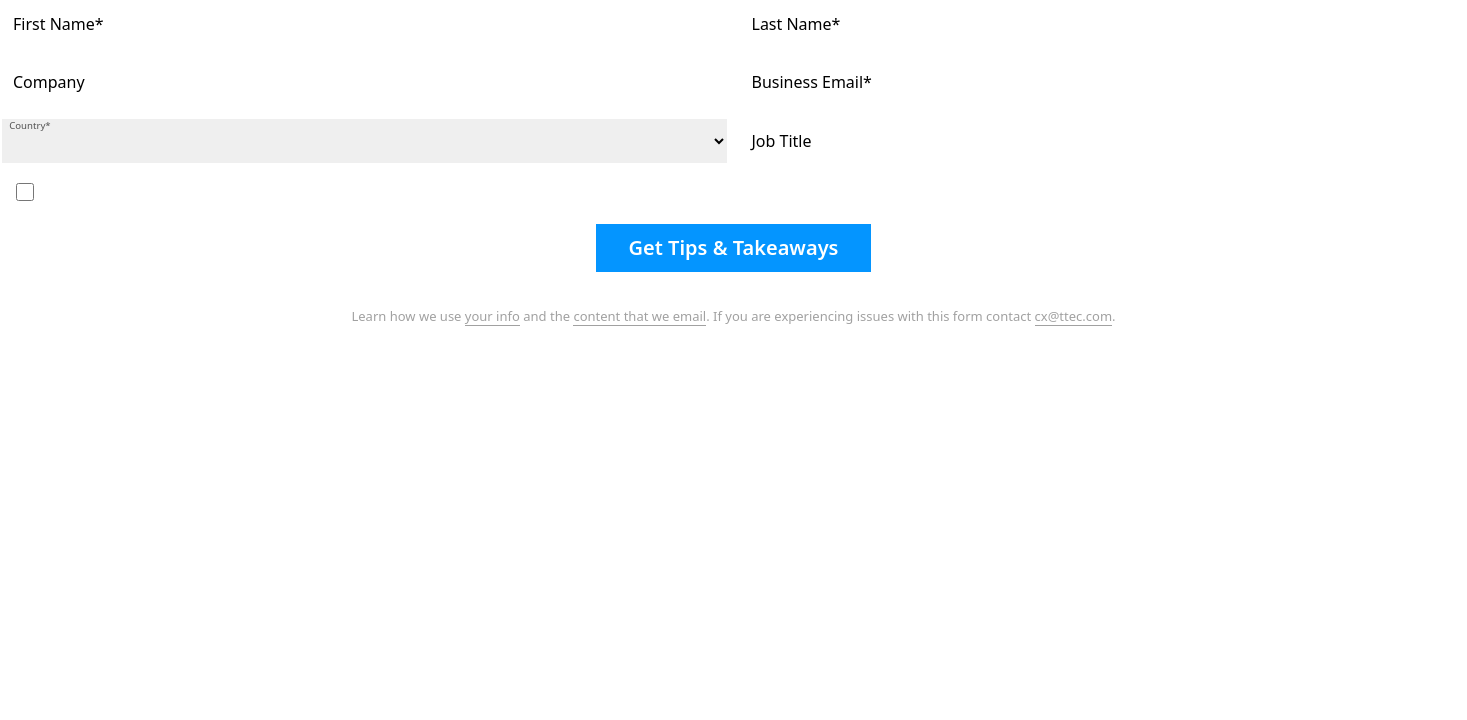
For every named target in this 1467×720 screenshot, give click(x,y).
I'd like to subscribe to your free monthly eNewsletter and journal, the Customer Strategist (307, 191)
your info (492, 316)
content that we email (639, 316)
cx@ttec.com (1074, 316)
